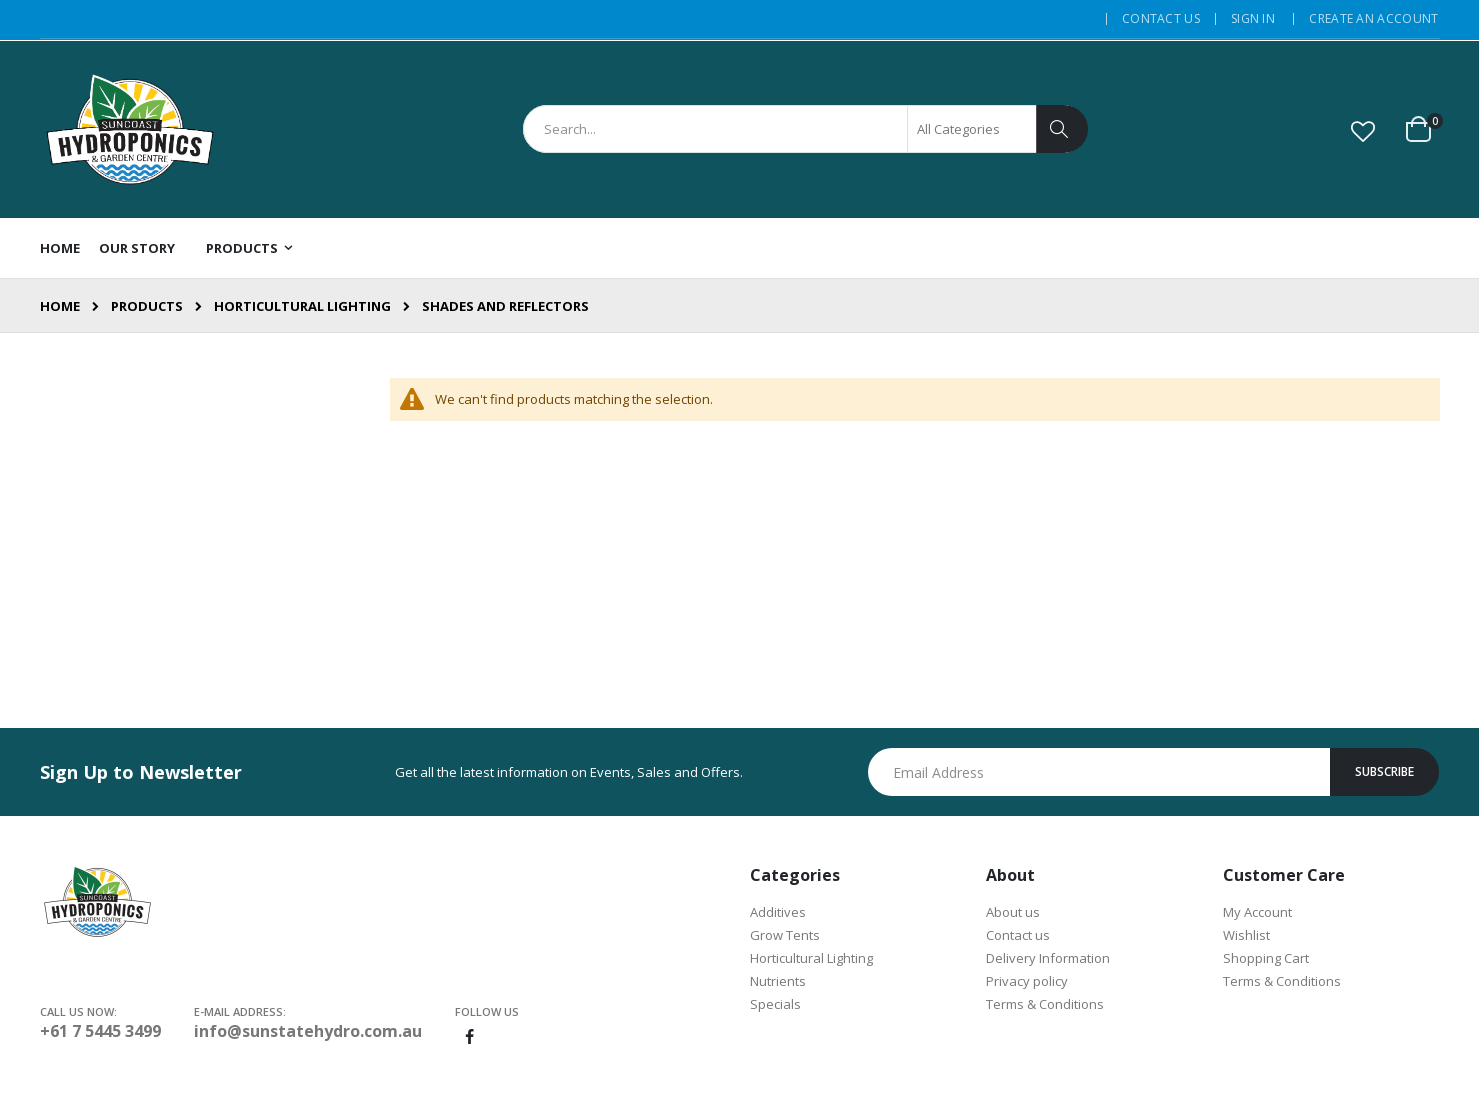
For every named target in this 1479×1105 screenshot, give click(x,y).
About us (1013, 912)
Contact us (1018, 935)
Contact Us (1161, 19)
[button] (1363, 131)
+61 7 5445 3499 (100, 1031)
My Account (1257, 912)
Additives (778, 912)
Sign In (1253, 19)
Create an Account (1373, 19)
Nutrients (778, 981)
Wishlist (1246, 935)
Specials (775, 1004)
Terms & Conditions (1045, 1004)
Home (60, 306)
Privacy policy (1027, 981)
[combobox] (805, 129)
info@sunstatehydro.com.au (308, 1031)
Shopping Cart (1266, 958)
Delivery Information (1048, 958)
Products (147, 306)
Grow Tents (785, 935)
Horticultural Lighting (302, 306)
